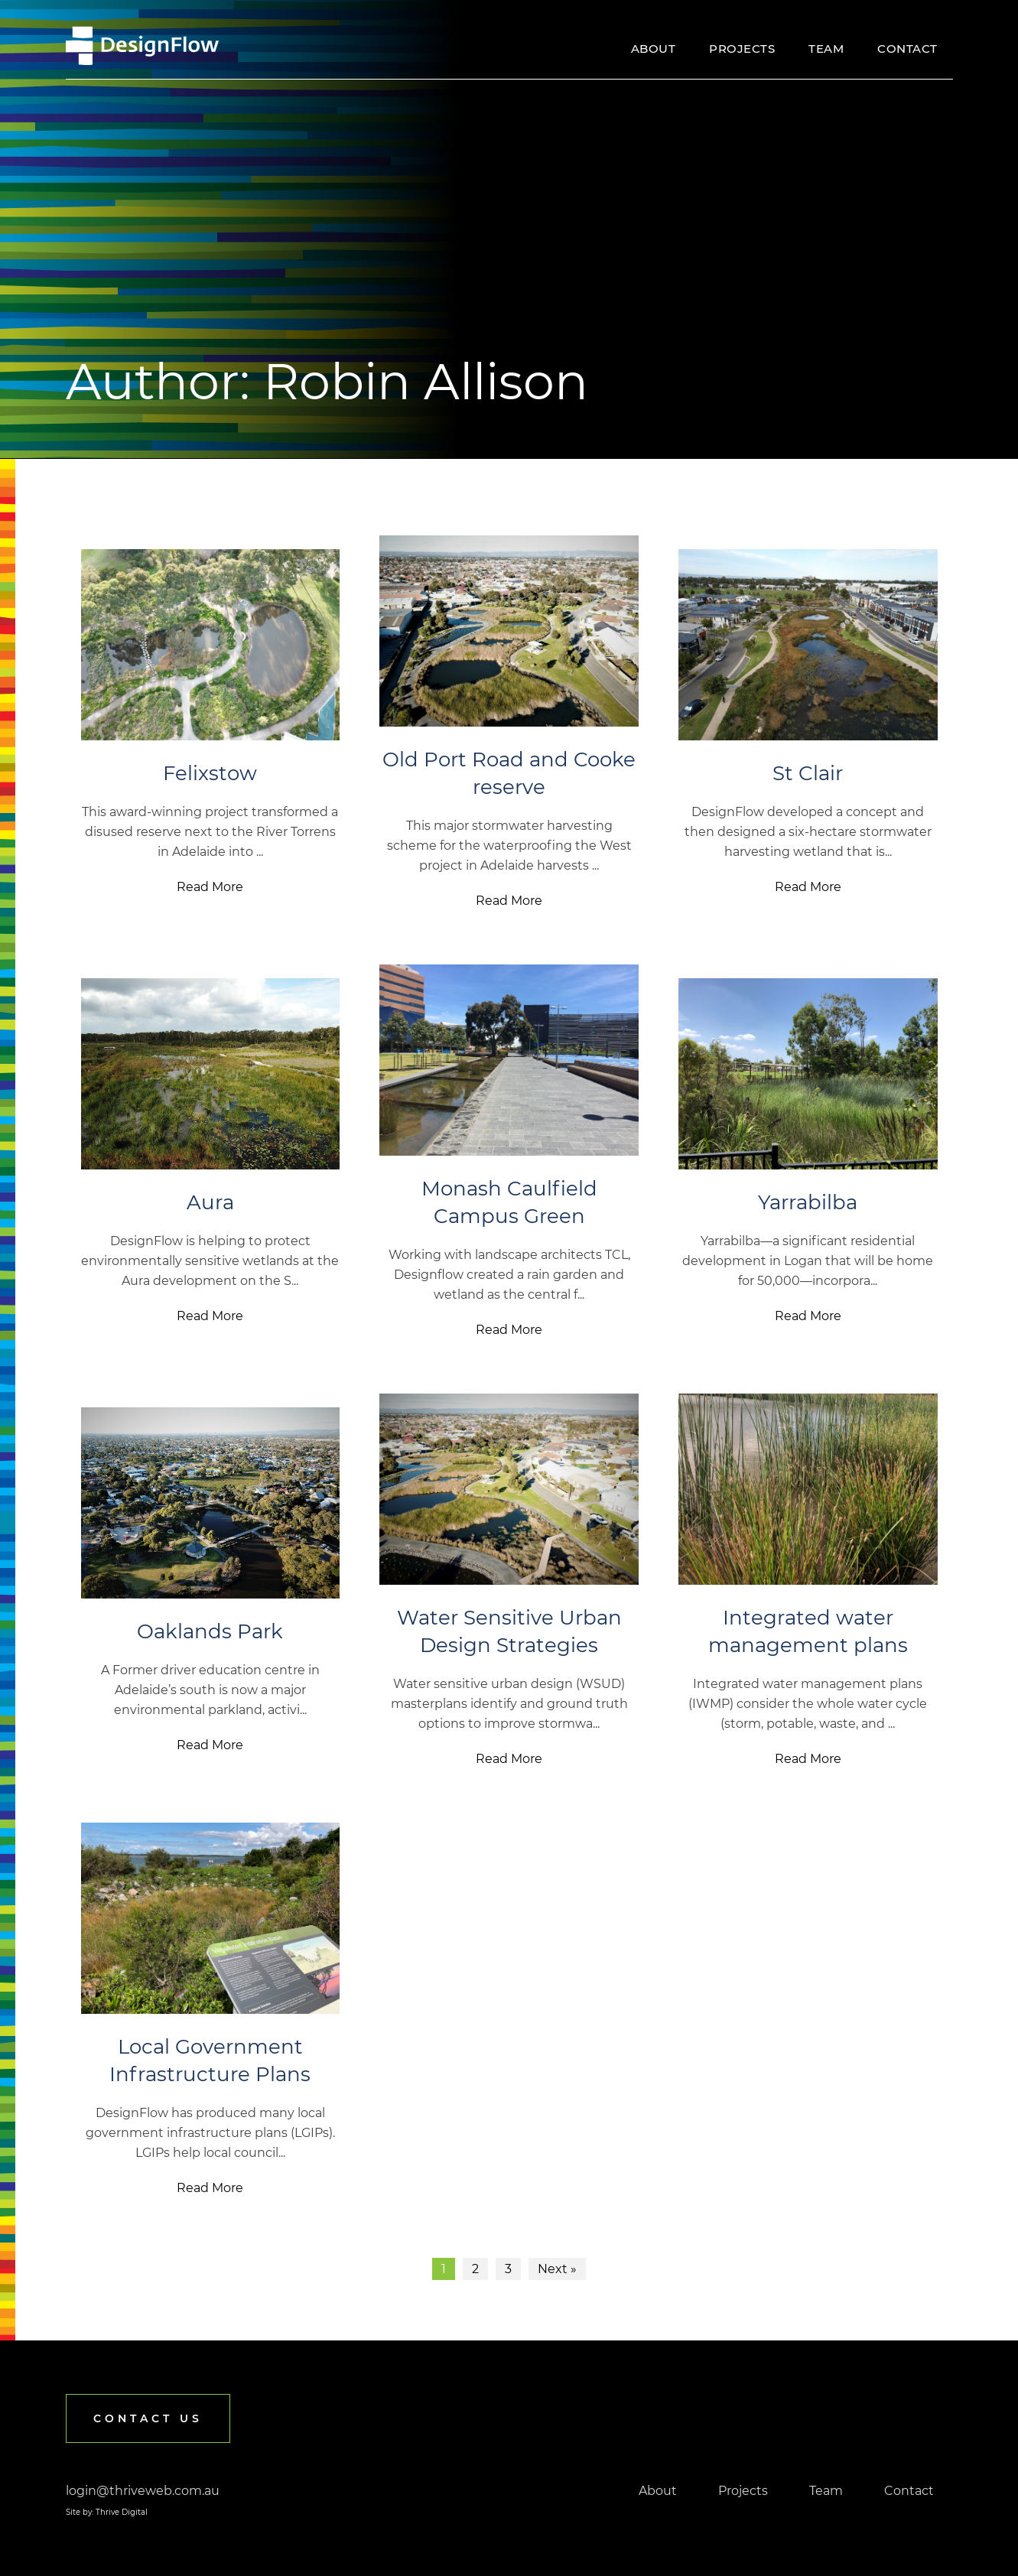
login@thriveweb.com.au (143, 2490)
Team (826, 48)
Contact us (148, 2418)
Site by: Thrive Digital (107, 2512)
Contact (907, 48)
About (653, 48)
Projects (742, 48)
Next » (557, 2269)
